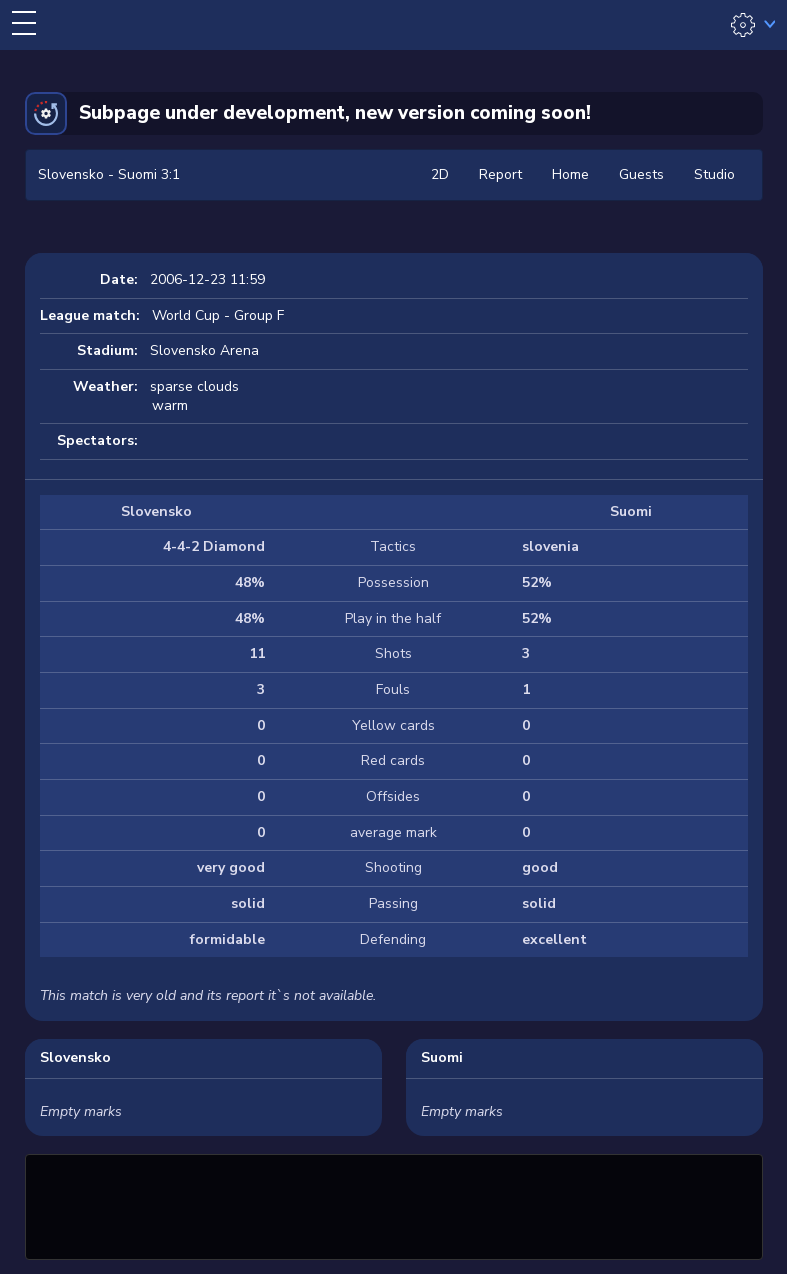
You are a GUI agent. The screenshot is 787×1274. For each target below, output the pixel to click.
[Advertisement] (394, 1204)
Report (500, 174)
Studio (714, 174)
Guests (641, 174)
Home (570, 174)
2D (440, 174)
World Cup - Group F (218, 315)
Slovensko (75, 1057)
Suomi (442, 1057)
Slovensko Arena (204, 350)
